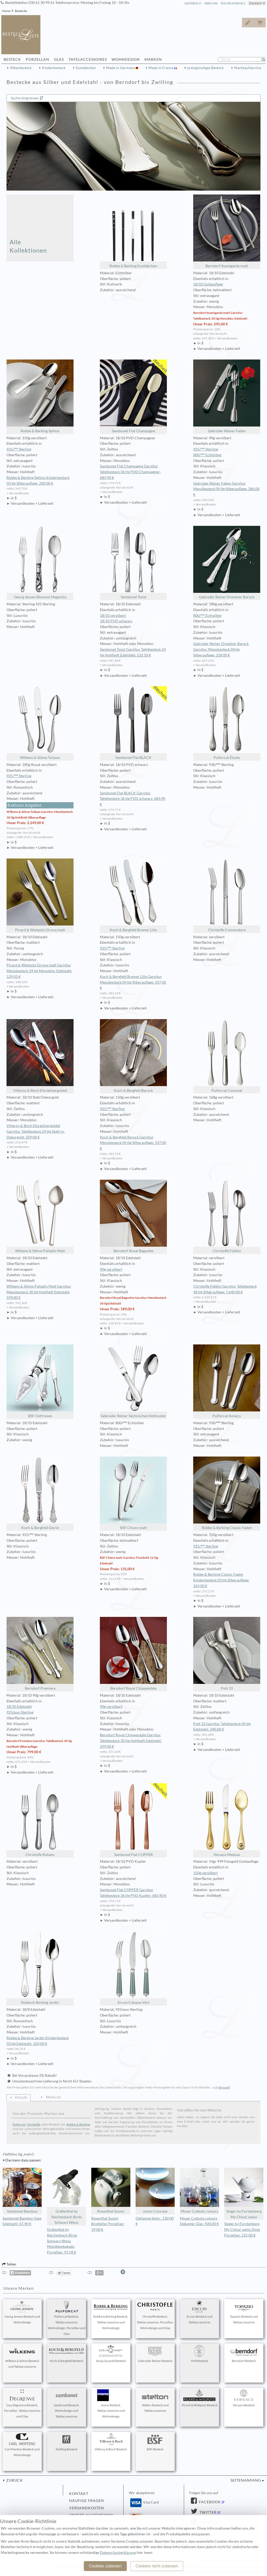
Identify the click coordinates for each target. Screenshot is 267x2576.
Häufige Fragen (86, 2501)
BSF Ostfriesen (40, 1381)
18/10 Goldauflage (208, 284)
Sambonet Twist (133, 562)
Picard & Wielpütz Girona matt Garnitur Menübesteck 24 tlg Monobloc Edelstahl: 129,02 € (39, 971)
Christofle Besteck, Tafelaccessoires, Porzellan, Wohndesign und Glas (155, 2315)
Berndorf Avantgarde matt (226, 231)
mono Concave (155, 2190)
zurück (14, 2480)
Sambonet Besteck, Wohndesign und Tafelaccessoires (66, 2404)
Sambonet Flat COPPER (133, 1820)
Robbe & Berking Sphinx (40, 396)
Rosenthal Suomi (110, 2190)
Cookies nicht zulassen (156, 2566)
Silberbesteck (21, 68)
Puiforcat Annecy (226, 1381)
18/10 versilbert (113, 615)
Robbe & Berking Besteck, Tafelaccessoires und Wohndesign (111, 2315)
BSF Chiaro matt (133, 1493)
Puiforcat (19, 2124)
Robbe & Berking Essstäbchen (133, 231)
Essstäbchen (86, 68)
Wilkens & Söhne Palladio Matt (40, 1216)
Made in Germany (121, 68)
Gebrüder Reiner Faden (226, 396)
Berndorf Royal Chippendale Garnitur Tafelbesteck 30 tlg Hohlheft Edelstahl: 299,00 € (131, 1741)
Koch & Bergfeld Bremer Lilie (133, 895)
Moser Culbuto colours (199, 2190)
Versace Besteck (244, 2398)
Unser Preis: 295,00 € (210, 324)
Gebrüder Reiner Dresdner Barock (226, 562)
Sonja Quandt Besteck (111, 2354)
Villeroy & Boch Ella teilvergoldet (40, 1056)
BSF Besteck (155, 2442)
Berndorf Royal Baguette (133, 1216)
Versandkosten (86, 2508)
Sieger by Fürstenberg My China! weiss (243, 2193)
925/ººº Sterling (19, 449)
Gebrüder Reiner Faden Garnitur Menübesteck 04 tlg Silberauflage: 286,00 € (226, 489)
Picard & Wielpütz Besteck (199, 2398)
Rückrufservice (233, 3)
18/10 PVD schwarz (116, 621)
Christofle (33, 2124)
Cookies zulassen (105, 2566)
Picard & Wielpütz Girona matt (40, 895)
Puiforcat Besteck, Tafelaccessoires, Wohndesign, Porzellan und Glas (67, 2318)
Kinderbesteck (53, 68)
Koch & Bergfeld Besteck (66, 2354)
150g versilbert (205, 1873)
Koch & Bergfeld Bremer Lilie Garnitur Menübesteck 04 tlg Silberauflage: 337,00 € (133, 982)
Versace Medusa (226, 1820)
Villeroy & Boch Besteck (111, 2442)
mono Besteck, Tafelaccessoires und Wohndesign (111, 2404)
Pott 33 (226, 1653)
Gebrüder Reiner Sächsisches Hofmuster (133, 1381)
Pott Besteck (199, 2354)
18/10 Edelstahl (19, 1706)
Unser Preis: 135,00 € (117, 1569)
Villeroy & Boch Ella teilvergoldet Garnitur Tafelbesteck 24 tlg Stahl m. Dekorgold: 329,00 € (36, 1131)
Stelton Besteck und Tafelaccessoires (155, 2401)
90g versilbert (111, 1269)
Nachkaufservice (247, 68)
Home (6, 11)
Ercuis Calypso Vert (133, 1968)
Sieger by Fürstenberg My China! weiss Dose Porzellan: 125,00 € (242, 2229)
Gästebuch (192, 3)
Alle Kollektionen (28, 246)
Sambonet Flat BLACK (133, 723)
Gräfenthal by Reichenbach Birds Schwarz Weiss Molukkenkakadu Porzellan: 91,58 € (62, 2240)
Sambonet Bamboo (22, 2190)
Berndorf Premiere (40, 1653)
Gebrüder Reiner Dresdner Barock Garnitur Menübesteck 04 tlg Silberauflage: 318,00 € (221, 649)
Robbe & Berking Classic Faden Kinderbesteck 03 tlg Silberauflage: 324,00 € (221, 1580)
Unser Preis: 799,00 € (24, 1752)
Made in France (161, 68)
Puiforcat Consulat (226, 1056)
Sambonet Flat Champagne (133, 396)
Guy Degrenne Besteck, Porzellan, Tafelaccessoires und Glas (22, 2404)
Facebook (209, 2502)
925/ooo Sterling (20, 1712)
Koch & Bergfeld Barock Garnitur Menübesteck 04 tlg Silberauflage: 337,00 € (133, 1143)
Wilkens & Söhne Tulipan (40, 723)
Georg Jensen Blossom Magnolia (40, 562)
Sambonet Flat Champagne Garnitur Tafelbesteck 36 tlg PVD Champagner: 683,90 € (130, 472)
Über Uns (211, 3)
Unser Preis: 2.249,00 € (25, 823)
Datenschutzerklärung (118, 2552)
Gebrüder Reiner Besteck (155, 2354)
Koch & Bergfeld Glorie (40, 1493)
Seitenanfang (245, 2480)
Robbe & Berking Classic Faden (226, 1493)
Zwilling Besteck (66, 2442)
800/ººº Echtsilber (207, 455)
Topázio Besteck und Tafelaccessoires (244, 2312)
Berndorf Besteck (244, 2354)
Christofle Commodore (226, 895)
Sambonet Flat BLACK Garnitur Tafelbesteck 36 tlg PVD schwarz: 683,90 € (132, 799)
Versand (223, 2087)
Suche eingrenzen (25, 98)
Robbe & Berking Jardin (40, 1968)
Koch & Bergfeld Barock (133, 1056)
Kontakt (78, 2494)
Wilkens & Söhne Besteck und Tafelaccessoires (22, 2356)
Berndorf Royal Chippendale (133, 1653)
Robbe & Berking (78, 2124)
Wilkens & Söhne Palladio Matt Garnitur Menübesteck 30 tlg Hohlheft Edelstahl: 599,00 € (39, 1292)
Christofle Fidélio (226, 1216)
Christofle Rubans (40, 1820)
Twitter (207, 2512)
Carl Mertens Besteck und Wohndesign (22, 2445)
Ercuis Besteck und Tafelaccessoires (199, 2312)
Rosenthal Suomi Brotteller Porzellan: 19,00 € (107, 2224)
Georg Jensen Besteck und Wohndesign (22, 2312)
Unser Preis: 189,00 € (117, 1309)
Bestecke (21, 11)
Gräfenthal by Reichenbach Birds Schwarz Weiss (66, 2196)
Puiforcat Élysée (226, 723)
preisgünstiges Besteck (205, 68)
